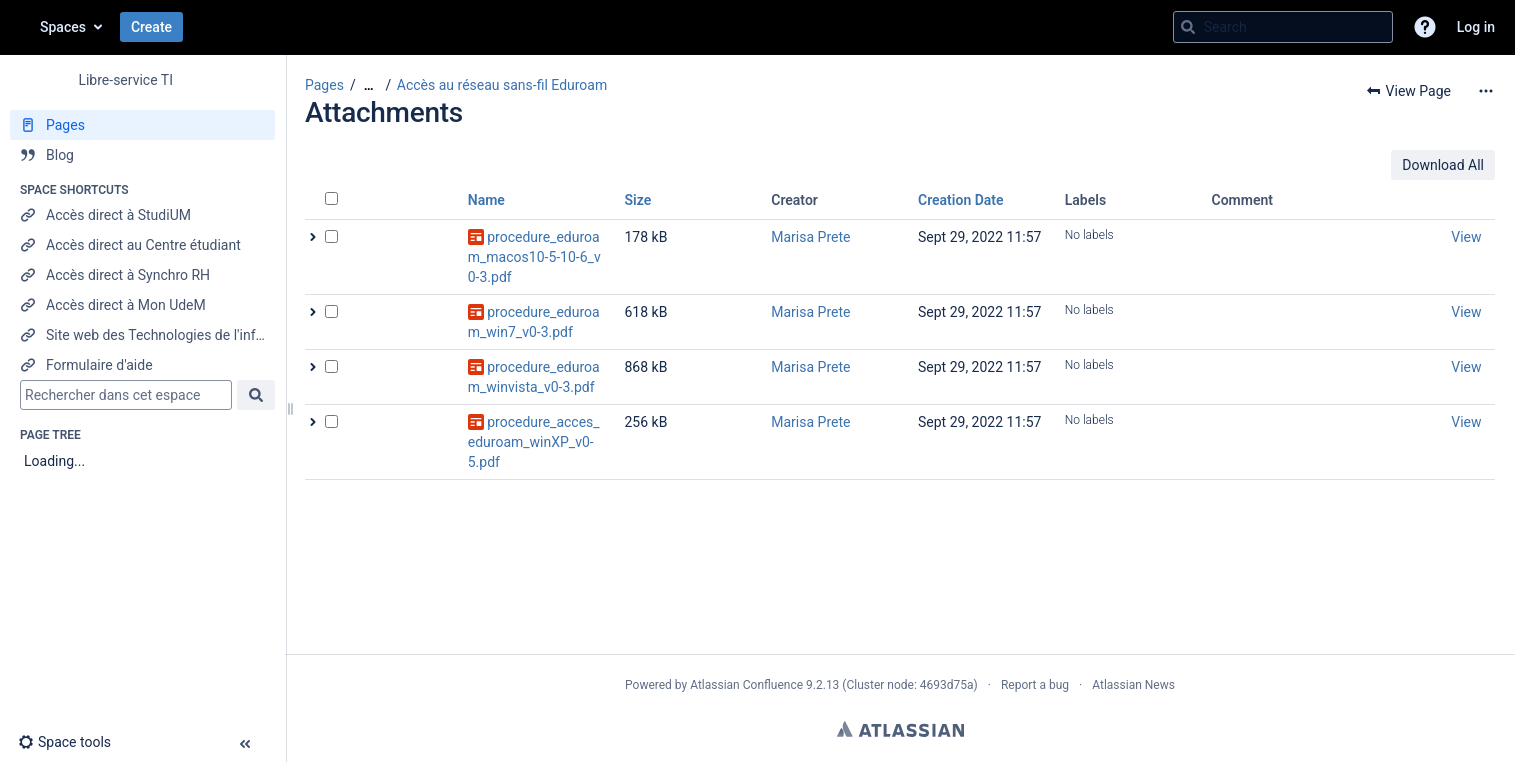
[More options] (1486, 91)
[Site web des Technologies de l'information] (142, 335)
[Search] (1188, 27)
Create (151, 27)
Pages (324, 85)
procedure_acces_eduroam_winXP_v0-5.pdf (534, 442)
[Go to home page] (20, 27)
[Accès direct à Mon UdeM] (142, 305)
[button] (1425, 27)
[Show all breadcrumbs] (369, 85)
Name (486, 200)
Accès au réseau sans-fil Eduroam (502, 85)
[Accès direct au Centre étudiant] (142, 245)
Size (638, 200)
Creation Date (961, 200)
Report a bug (1035, 685)
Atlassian (900, 729)
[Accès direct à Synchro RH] (142, 275)
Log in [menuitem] (1476, 27)
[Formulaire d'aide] (142, 365)
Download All (1443, 165)
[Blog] (142, 155)
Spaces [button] (63, 27)
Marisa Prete (810, 237)
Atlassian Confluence (746, 685)
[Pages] (142, 125)
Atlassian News (1133, 685)
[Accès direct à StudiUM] (142, 215)
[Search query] (1283, 27)
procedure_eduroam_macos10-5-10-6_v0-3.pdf (534, 257)
